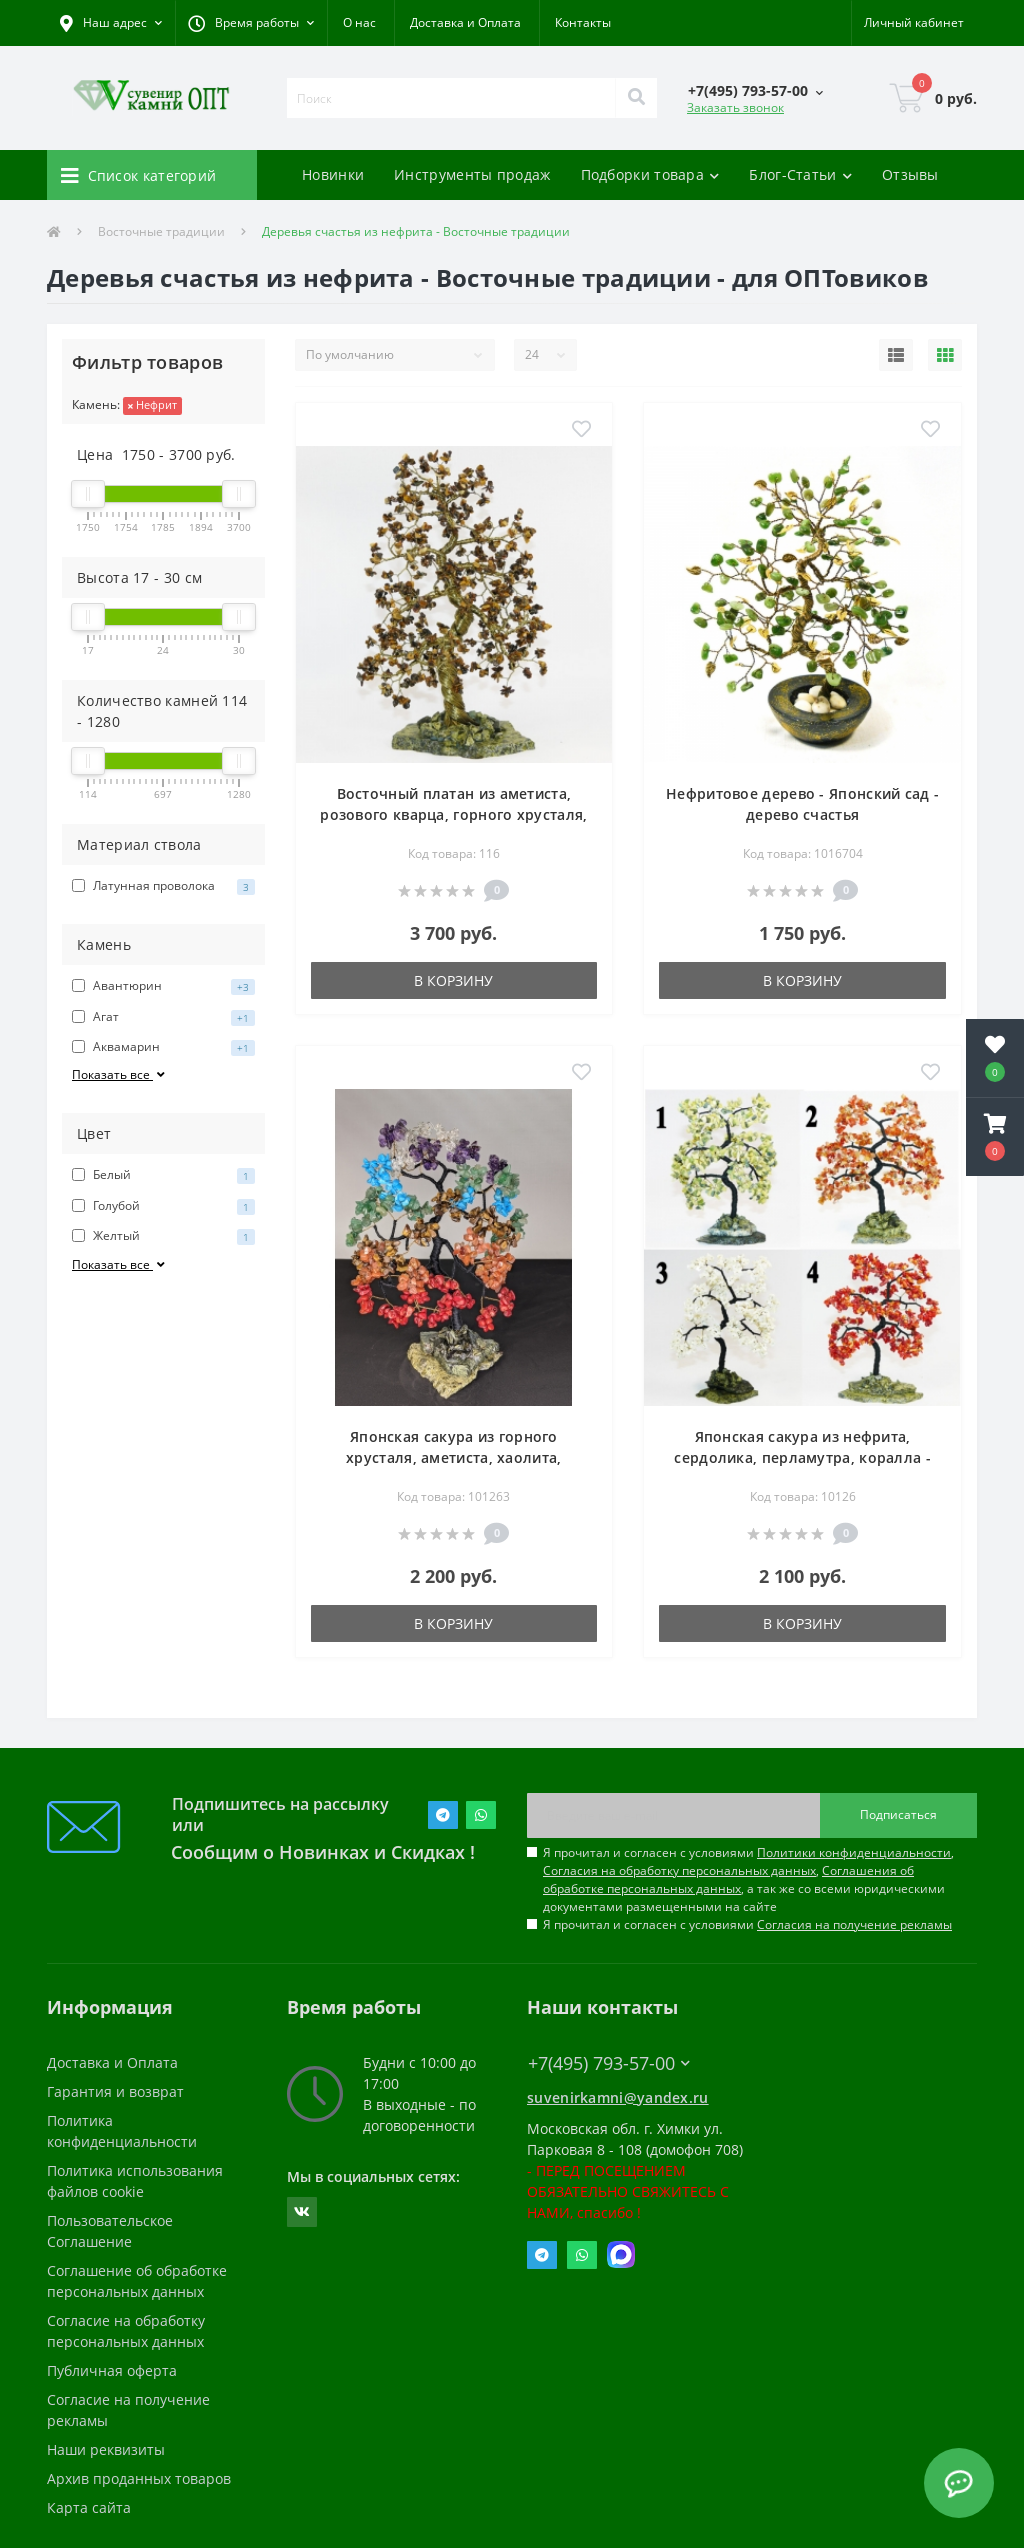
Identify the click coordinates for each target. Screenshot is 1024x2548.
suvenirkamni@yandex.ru (618, 2097)
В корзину (453, 980)
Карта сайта (89, 2507)
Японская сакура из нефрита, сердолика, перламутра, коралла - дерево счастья (802, 1457)
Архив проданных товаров (139, 2478)
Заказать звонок (735, 107)
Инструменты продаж (472, 174)
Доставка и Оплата (465, 22)
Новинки (333, 174)
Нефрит (152, 404)
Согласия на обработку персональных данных (679, 1870)
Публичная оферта (112, 2370)
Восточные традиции (161, 231)
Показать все (120, 1074)
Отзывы (910, 174)
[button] (251, 23)
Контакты (583, 22)
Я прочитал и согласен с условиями (747, 1924)
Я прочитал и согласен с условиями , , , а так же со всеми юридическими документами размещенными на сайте (748, 1879)
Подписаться (898, 1814)
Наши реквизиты (106, 2449)
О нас (359, 22)
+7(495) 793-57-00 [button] (609, 2063)
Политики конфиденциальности (854, 1852)
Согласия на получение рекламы (854, 1924)
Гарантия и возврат (115, 2091)
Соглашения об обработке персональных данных (728, 1879)
